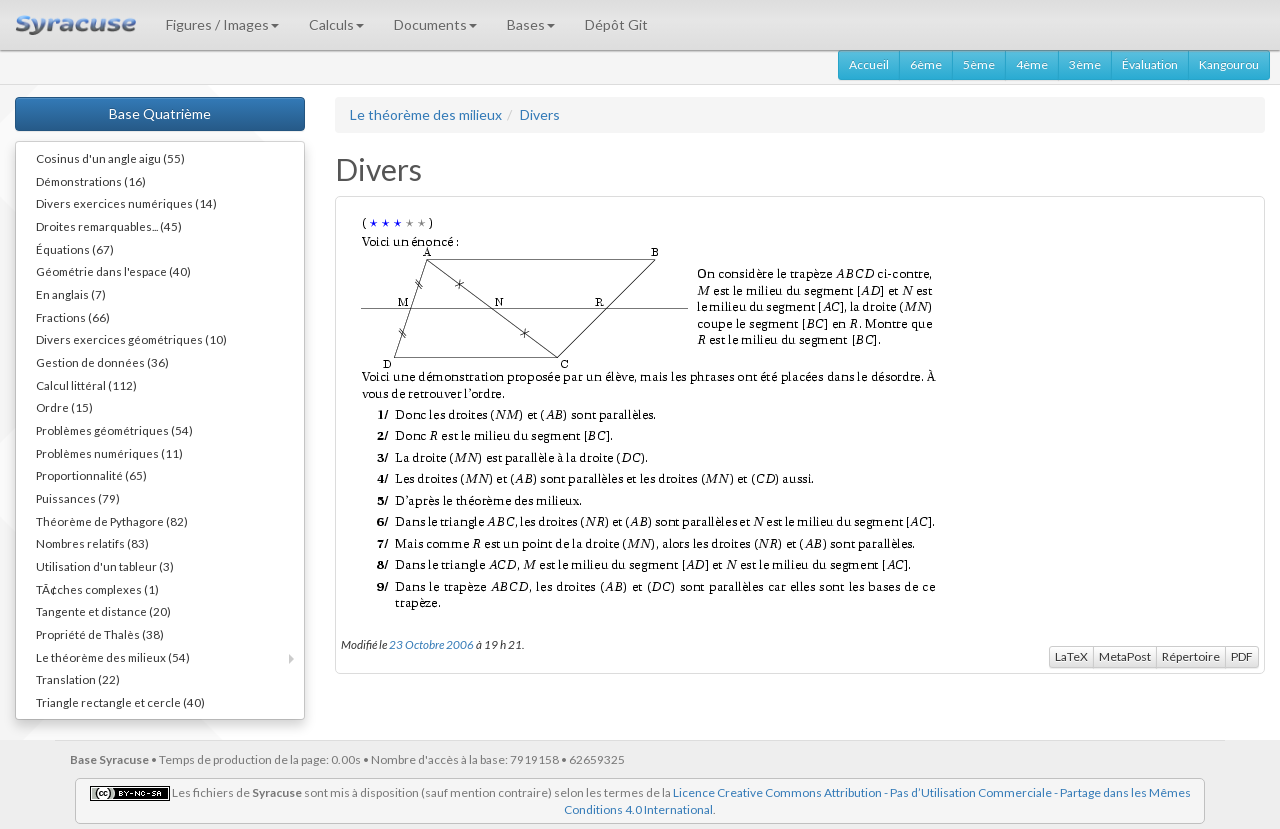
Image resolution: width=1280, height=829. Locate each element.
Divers (540, 114)
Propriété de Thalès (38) (100, 634)
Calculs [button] (336, 24)
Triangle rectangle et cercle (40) (120, 702)
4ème (1032, 64)
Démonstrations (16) (91, 181)
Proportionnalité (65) (91, 475)
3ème (1085, 64)
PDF (1242, 656)
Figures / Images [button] (222, 24)
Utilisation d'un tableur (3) (105, 566)
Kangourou (1229, 64)
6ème (926, 64)
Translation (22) (78, 679)
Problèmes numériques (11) (109, 453)
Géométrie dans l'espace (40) (113, 271)
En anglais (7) (71, 294)
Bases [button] (531, 24)
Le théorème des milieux (426, 114)
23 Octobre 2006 (431, 644)
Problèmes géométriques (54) (114, 430)
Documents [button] (435, 24)
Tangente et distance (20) (103, 611)
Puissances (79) (78, 498)
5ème (979, 64)
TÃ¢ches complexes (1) (97, 589)
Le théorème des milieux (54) (113, 657)
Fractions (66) (73, 317)
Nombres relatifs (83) (92, 543)
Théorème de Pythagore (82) (112, 521)
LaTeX (1071, 656)
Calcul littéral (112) (86, 385)
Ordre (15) (64, 407)
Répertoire (1191, 656)
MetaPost (1125, 656)
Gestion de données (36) (102, 362)
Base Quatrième (160, 113)
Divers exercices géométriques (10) (131, 339)
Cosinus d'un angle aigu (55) (110, 158)
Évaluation (1150, 64)
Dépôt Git (616, 24)
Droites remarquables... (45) (109, 226)
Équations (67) (75, 249)
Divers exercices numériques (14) (126, 203)
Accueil (869, 64)
